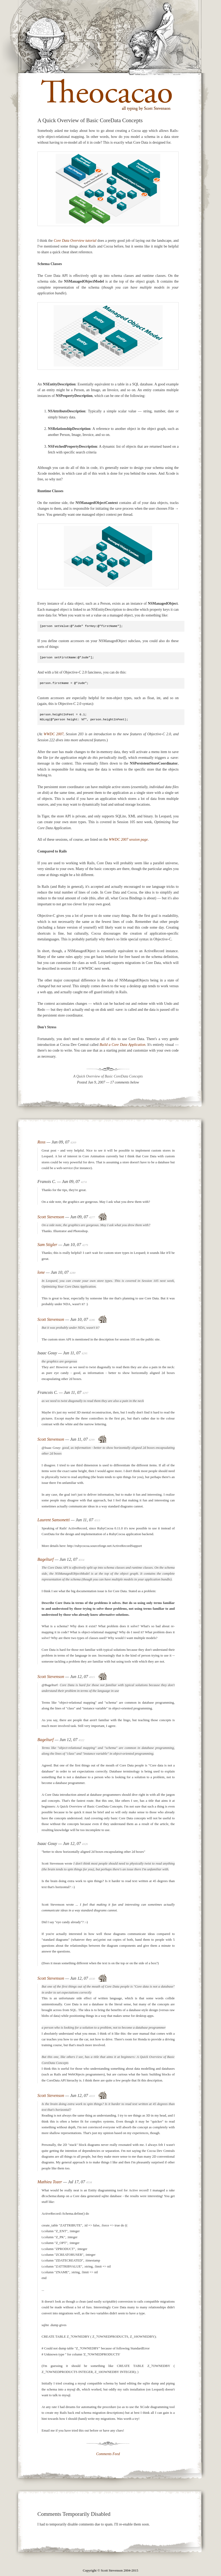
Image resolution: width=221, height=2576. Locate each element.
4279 (85, 1245)
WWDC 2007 (54, 734)
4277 (92, 1217)
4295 (84, 1353)
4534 (89, 2182)
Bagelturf (45, 1559)
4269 (73, 1142)
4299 (91, 1439)
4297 (85, 1392)
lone (41, 1272)
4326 (85, 1843)
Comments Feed (108, 2454)
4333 (92, 2095)
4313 (97, 1520)
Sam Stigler (47, 1244)
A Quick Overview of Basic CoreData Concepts (108, 1076)
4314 (81, 1559)
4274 (84, 1181)
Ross (41, 1142)
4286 (92, 1319)
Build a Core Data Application (122, 1045)
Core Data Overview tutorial (75, 241)
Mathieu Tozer (49, 2181)
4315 (92, 1677)
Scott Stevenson (50, 1216)
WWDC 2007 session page (128, 839)
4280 (73, 1272)
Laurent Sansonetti (53, 1519)
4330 (92, 1978)
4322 (81, 1740)
